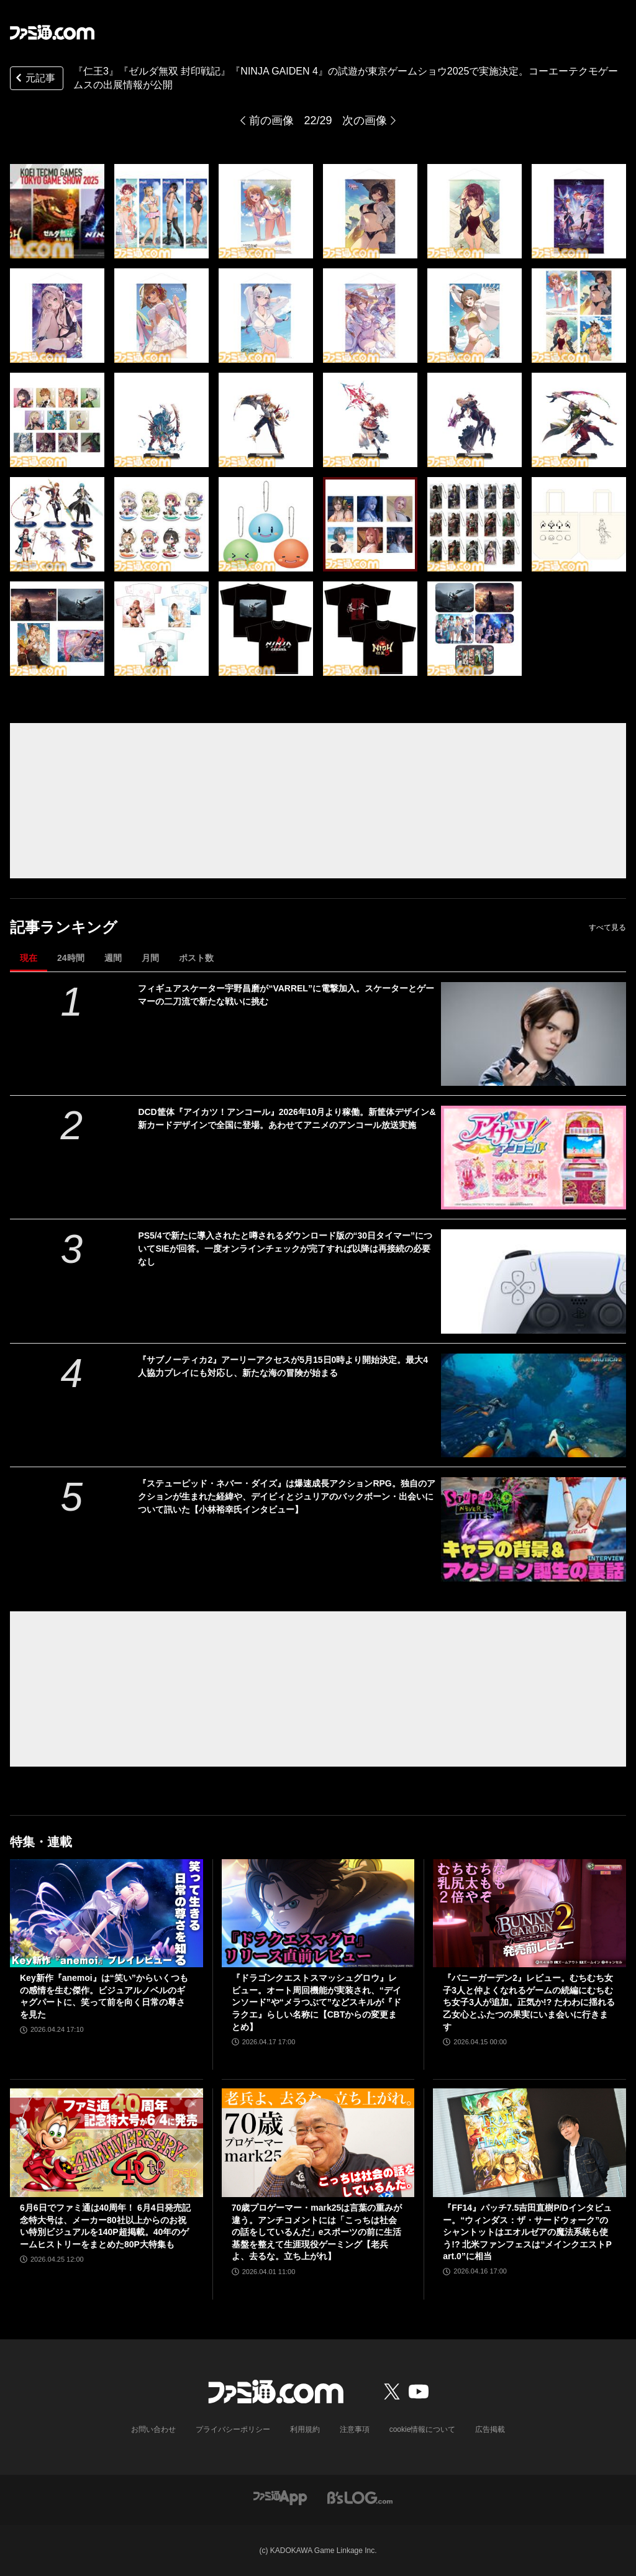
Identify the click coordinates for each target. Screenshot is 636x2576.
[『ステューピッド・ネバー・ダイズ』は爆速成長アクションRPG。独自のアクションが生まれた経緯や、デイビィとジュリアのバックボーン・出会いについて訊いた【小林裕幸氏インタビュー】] (533, 1529)
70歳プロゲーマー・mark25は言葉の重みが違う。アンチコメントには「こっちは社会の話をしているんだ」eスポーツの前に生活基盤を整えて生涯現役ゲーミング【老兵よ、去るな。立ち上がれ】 (317, 2232)
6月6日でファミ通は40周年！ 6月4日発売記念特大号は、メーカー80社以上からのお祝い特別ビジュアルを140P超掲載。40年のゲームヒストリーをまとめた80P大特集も (105, 2226)
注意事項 (355, 2429)
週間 (113, 958)
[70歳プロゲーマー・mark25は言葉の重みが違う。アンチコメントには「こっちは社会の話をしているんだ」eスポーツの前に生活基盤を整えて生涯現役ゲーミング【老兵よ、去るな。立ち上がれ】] (318, 2142)
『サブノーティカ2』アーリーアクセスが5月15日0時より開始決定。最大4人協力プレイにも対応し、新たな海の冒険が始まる (283, 1366)
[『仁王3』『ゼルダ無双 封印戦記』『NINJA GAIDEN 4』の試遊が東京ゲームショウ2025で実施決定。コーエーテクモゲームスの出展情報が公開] (57, 211)
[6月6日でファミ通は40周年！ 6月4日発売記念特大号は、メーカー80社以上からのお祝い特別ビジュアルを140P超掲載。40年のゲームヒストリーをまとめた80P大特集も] (106, 2142)
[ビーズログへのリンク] (360, 2497)
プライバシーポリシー (233, 2429)
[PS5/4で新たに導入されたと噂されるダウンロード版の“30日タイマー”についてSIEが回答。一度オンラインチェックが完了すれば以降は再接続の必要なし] (533, 1281)
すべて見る (607, 927)
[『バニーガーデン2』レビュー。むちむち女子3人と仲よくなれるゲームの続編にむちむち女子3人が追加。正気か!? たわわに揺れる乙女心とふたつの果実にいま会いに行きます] (529, 1913)
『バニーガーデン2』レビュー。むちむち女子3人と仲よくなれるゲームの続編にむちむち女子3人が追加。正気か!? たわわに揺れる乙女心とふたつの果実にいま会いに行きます (529, 2002)
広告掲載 (490, 2429)
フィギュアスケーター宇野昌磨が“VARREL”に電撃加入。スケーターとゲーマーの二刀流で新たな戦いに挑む (286, 994)
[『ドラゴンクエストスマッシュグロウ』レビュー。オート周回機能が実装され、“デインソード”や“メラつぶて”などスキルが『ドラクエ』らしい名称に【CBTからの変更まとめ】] (318, 1913)
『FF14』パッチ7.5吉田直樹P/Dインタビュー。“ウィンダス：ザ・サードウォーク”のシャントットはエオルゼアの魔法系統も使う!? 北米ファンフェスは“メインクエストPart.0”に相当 (527, 2232)
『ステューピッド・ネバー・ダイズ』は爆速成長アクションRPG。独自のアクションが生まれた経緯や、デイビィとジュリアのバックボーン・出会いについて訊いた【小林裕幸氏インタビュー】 (286, 1496)
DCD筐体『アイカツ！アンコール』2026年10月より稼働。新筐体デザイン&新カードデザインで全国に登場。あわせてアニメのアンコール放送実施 (286, 1118)
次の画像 (364, 120)
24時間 (70, 958)
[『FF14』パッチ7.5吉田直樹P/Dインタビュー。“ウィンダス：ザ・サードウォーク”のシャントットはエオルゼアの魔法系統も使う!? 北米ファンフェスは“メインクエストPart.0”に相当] (529, 2142)
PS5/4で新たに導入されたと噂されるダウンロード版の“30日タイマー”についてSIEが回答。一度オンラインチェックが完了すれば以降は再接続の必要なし (285, 1249)
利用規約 (305, 2429)
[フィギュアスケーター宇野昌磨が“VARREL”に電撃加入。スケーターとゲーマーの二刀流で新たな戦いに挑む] (533, 1034)
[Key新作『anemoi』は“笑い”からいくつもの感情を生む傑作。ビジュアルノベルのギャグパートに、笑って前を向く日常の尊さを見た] (106, 1913)
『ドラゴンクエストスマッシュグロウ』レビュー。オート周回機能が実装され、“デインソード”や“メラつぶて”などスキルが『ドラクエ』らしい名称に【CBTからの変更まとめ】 (316, 2002)
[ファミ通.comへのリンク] (52, 32)
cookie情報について (422, 2429)
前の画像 (271, 120)
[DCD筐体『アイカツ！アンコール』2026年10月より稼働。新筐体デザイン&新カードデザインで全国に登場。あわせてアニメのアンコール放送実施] (533, 1157)
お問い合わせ (153, 2429)
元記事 (34, 79)
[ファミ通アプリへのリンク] (280, 2497)
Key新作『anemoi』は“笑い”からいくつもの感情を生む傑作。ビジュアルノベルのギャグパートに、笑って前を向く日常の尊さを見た (104, 1996)
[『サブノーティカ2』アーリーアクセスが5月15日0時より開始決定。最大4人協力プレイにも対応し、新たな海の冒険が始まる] (533, 1405)
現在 (28, 958)
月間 (150, 958)
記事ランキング (63, 927)
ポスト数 (196, 958)
